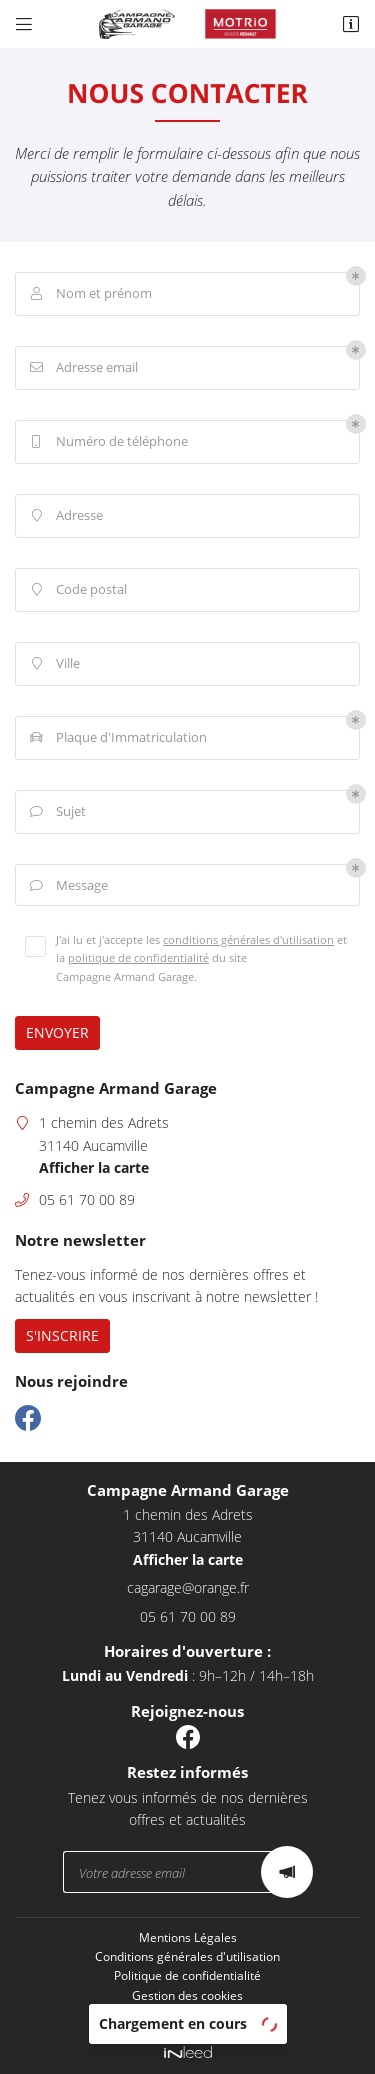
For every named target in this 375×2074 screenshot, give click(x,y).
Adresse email (82, 368)
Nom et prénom (89, 294)
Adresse (64, 516)
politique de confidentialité (138, 957)
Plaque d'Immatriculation (116, 738)
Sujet (56, 812)
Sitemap (188, 2014)
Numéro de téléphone (107, 442)
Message (67, 886)
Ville (53, 664)
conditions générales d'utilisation (248, 939)
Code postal (76, 590)
